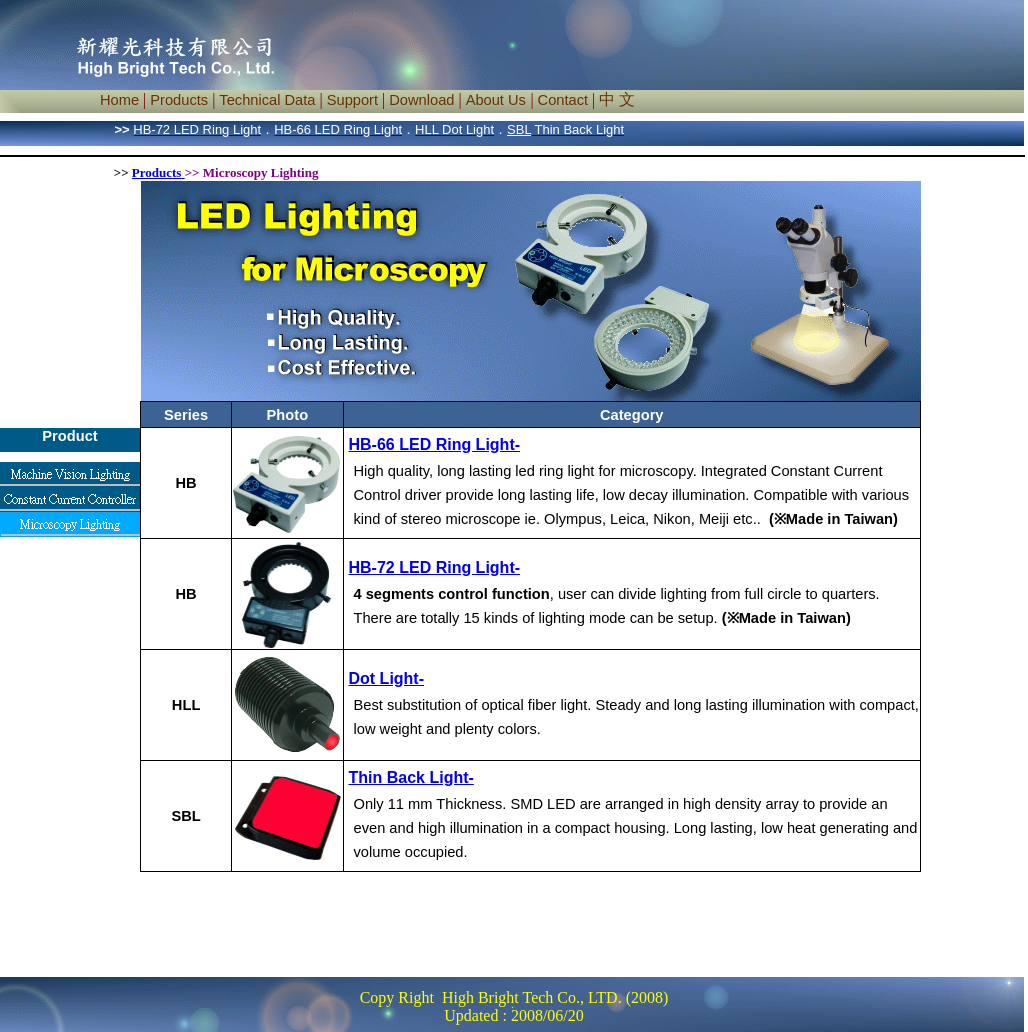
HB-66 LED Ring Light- (435, 444)
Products (157, 172)
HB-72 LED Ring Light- (435, 567)
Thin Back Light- (411, 777)
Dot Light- (387, 678)
